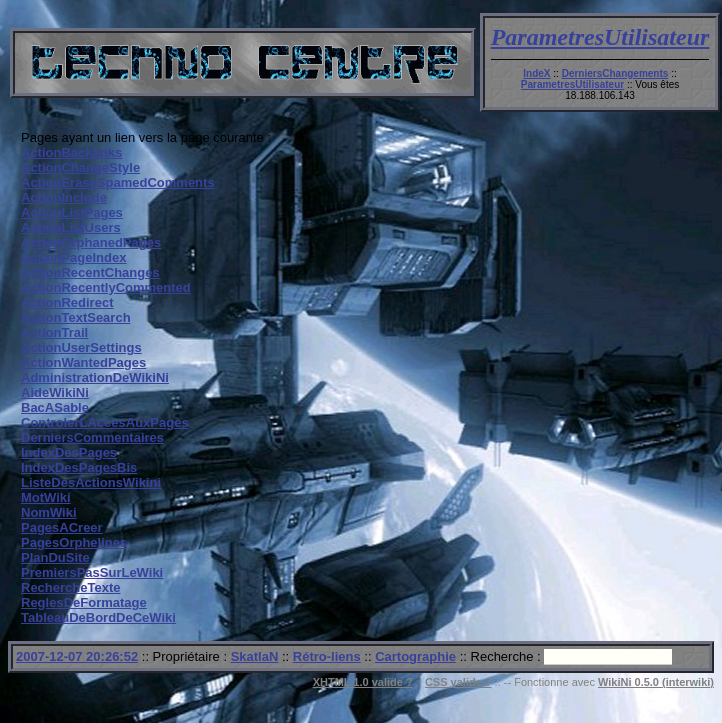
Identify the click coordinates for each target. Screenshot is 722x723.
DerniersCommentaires (92, 437)
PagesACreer (62, 527)
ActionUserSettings (81, 347)
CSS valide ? (458, 682)
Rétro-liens (327, 656)
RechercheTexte (70, 587)
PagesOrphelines (74, 542)
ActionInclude (64, 197)
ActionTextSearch (76, 317)
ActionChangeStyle (80, 167)
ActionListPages (72, 212)
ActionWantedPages (83, 362)
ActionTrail (54, 332)
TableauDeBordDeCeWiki (98, 617)
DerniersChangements (615, 73)
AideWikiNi (55, 392)
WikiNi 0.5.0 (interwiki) (656, 682)
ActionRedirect (67, 302)
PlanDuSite (55, 557)
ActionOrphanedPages (91, 242)
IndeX (536, 73)
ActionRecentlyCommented (106, 287)
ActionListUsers (71, 227)
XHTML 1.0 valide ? (363, 682)
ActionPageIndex (73, 257)
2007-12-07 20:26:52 (77, 656)
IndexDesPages (69, 452)
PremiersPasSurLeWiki (92, 572)
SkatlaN (255, 656)
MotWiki (46, 497)
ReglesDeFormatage (84, 602)
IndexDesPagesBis (79, 467)
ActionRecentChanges (90, 272)
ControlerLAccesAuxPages (105, 422)
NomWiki (49, 512)
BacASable (55, 407)
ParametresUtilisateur (600, 37)
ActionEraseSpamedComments (118, 182)
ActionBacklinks (71, 152)
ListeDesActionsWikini (91, 482)
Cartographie (415, 656)
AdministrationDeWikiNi (95, 377)
